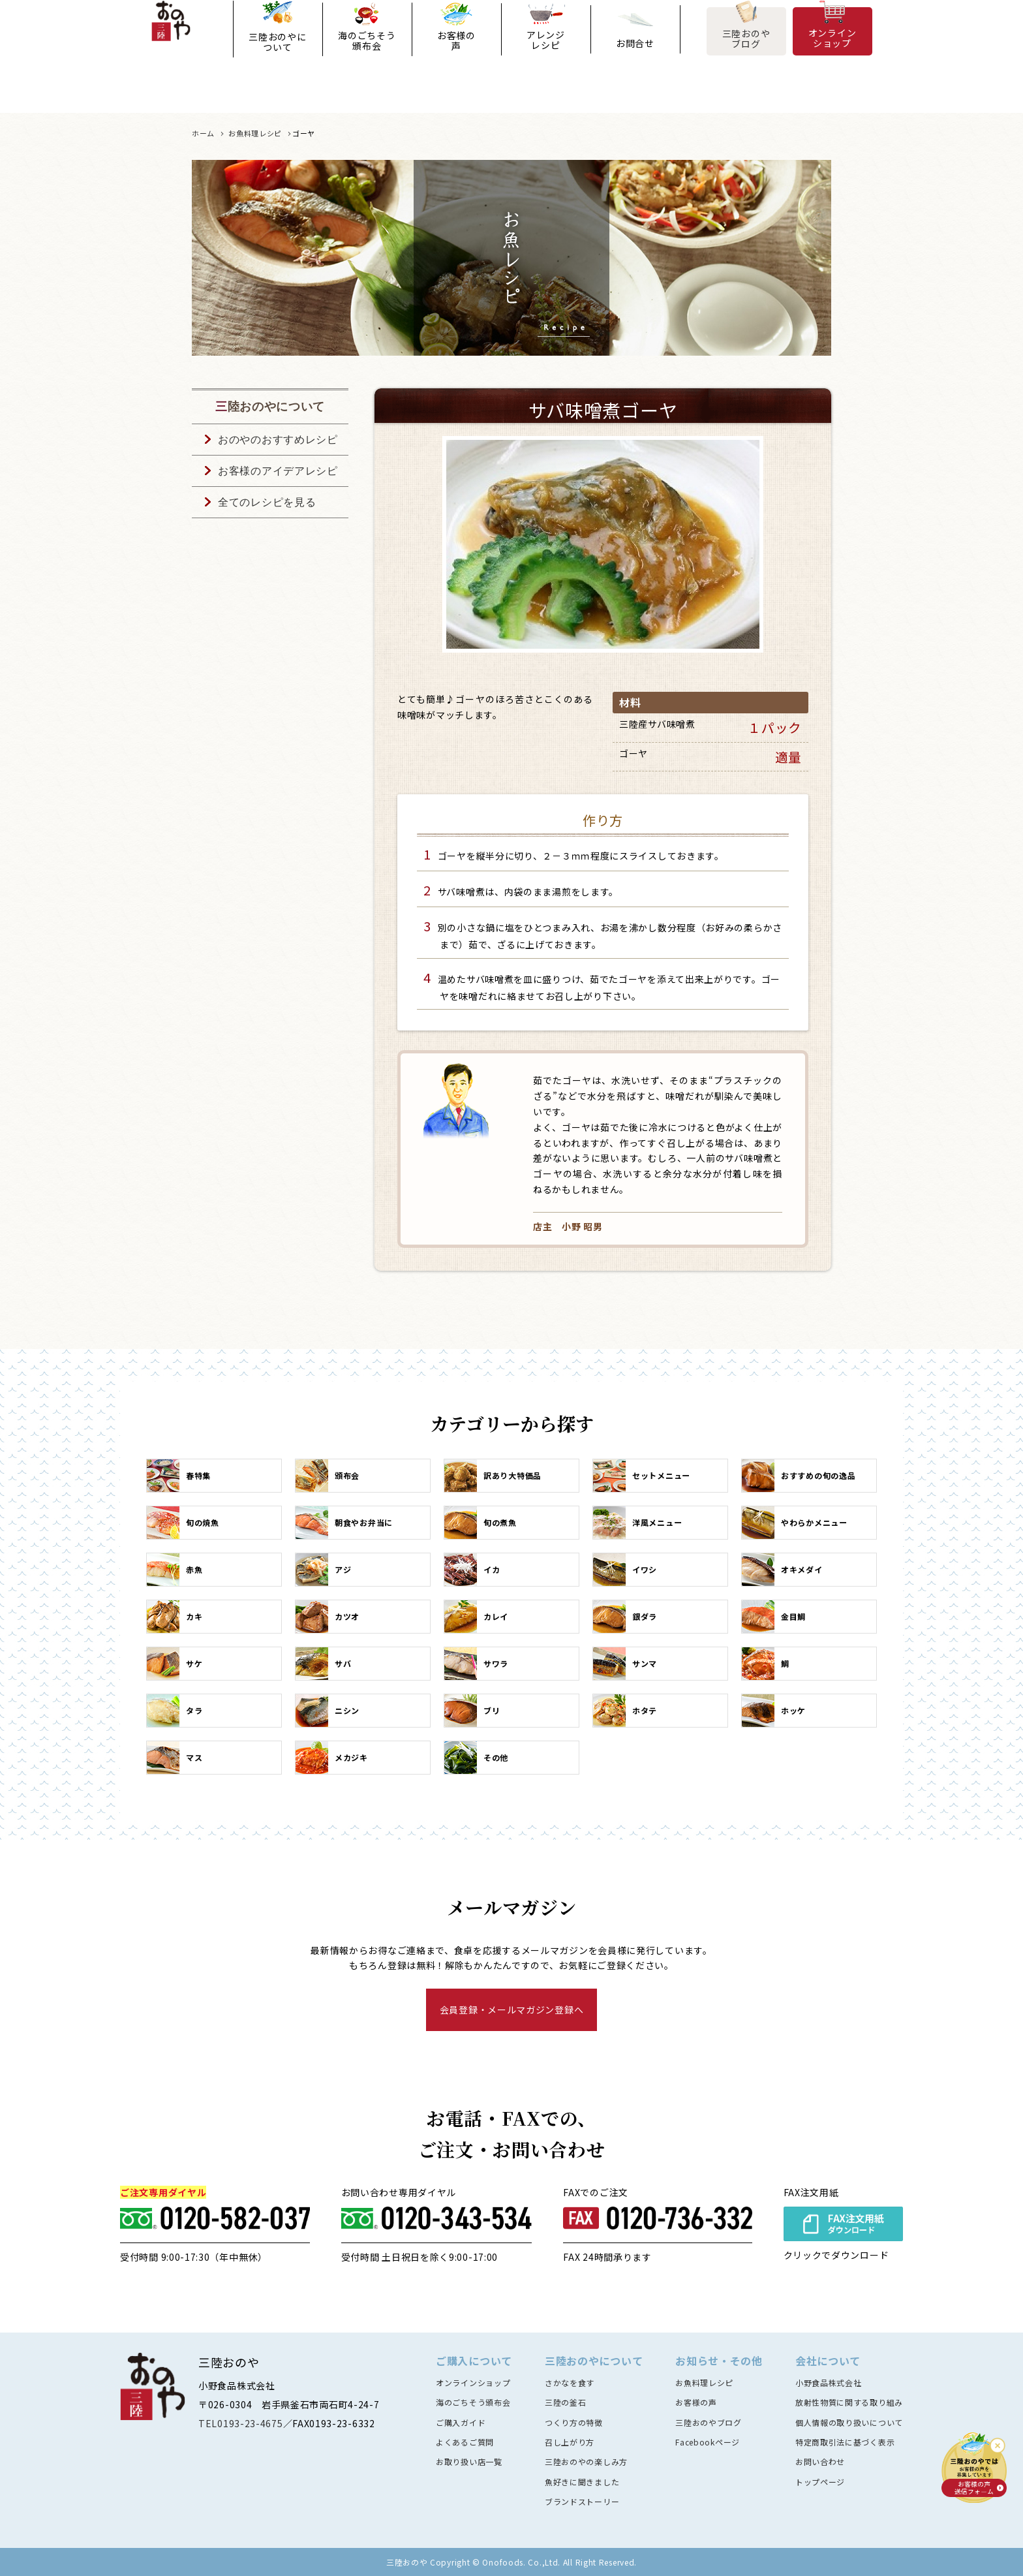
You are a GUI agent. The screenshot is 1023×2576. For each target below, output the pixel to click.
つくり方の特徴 (574, 2422)
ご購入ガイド (460, 2422)
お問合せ (635, 62)
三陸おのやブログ (746, 57)
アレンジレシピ (546, 58)
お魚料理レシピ (704, 2382)
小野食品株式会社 (828, 2382)
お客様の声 (456, 59)
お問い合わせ (820, 2461)
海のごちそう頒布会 (366, 59)
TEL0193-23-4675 (240, 2423)
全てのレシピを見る (267, 502)
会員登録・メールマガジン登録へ (512, 2009)
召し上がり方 (569, 2441)
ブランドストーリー (582, 2501)
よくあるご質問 (465, 2441)
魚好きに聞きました (582, 2481)
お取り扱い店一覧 (469, 2461)
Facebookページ (707, 2441)
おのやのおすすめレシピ (278, 439)
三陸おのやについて (277, 60)
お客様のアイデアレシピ (278, 470)
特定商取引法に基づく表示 (844, 2441)
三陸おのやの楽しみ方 (586, 2461)
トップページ (820, 2481)
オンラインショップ (832, 56)
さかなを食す (569, 2382)
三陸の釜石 (566, 2402)
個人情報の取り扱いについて (849, 2422)
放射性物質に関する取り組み (849, 2402)
